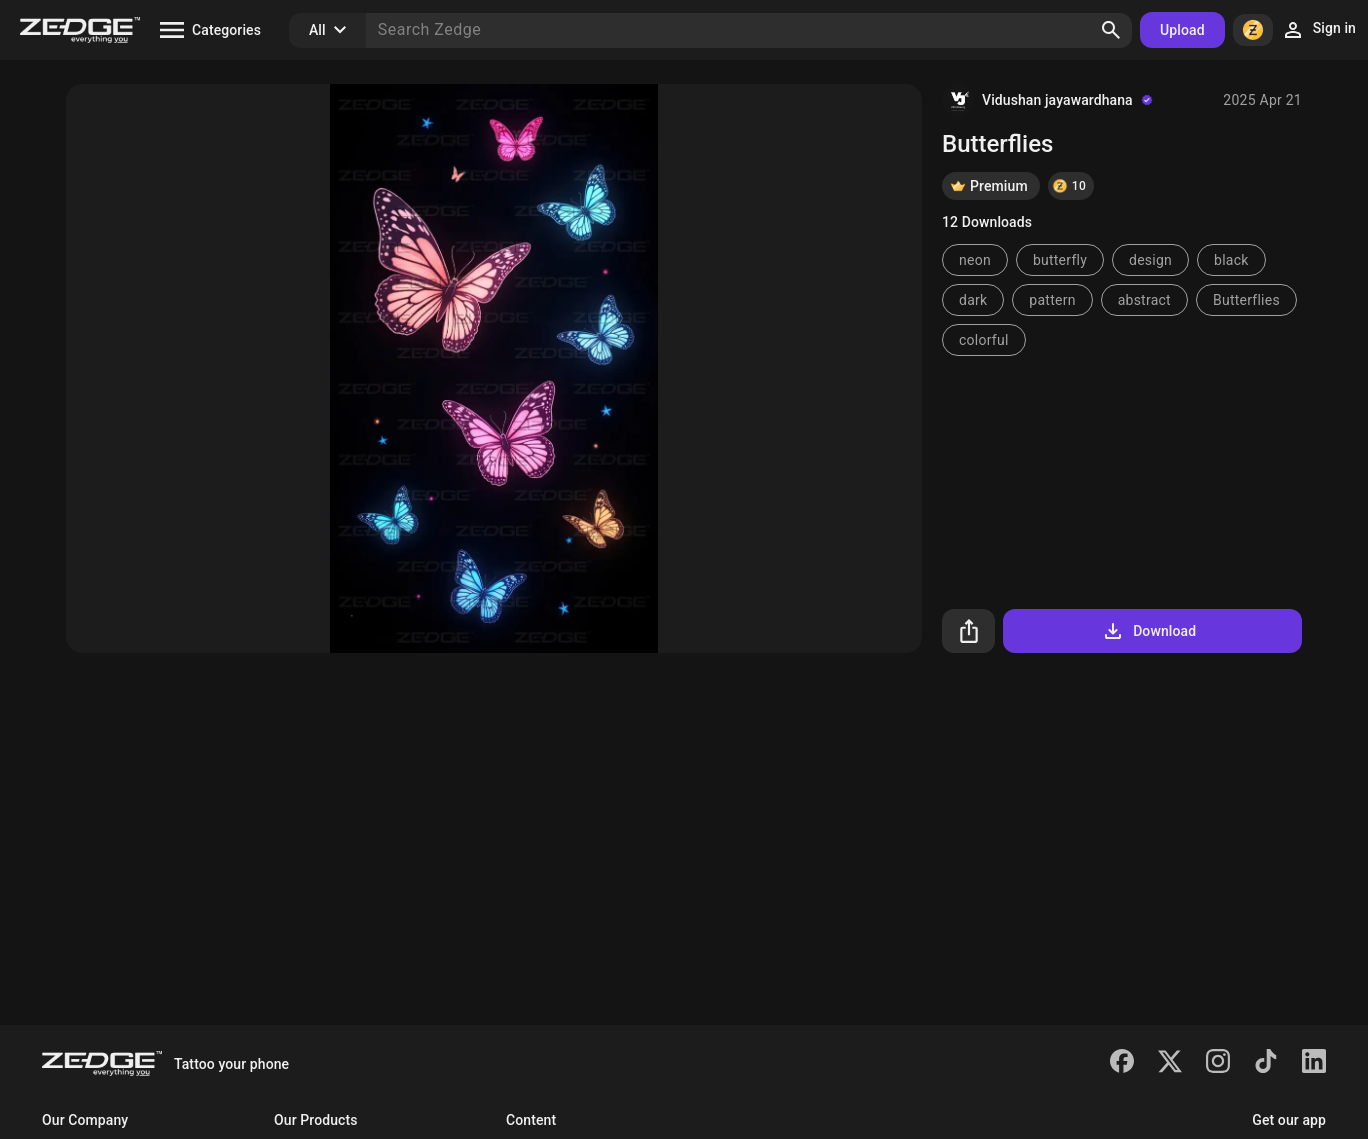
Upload (1182, 30)
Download (1148, 631)
